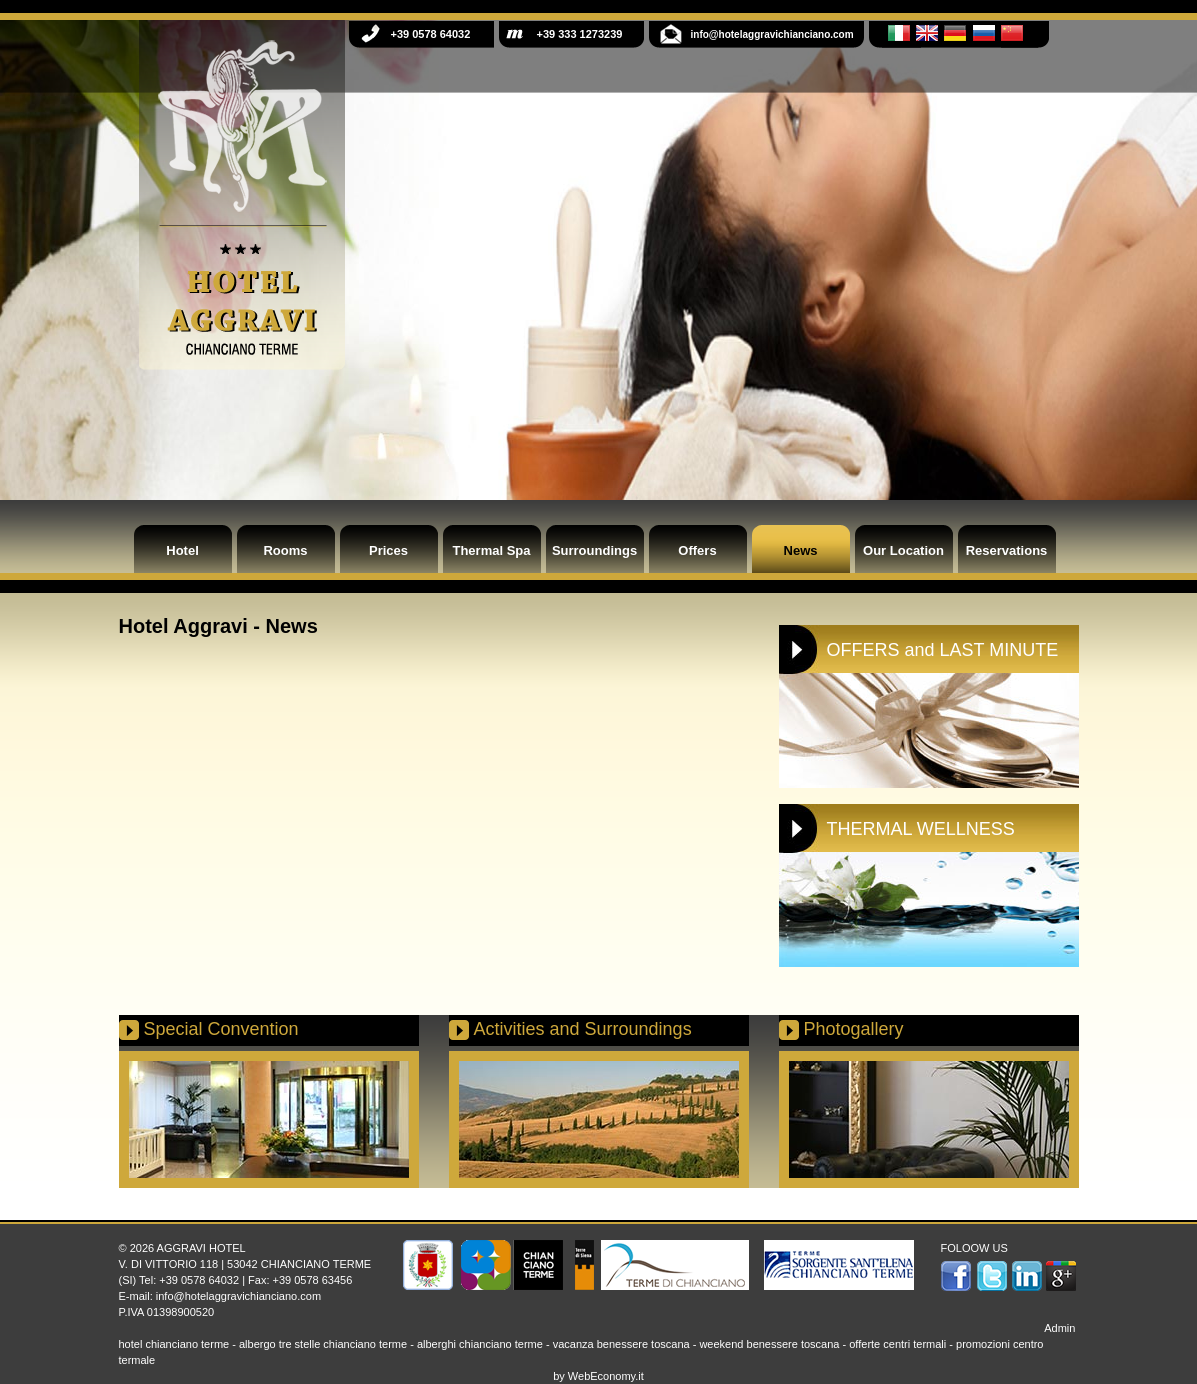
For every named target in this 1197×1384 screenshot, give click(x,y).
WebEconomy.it (606, 1376)
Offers (697, 550)
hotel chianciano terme (174, 1344)
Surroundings (594, 550)
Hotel (182, 550)
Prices (388, 550)
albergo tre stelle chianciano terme (323, 1344)
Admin (1059, 1328)
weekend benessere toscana (769, 1344)
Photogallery (854, 1029)
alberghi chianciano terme (480, 1344)
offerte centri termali (897, 1344)
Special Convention (221, 1029)
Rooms (285, 550)
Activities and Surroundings (583, 1029)
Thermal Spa (491, 550)
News (801, 550)
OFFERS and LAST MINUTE (943, 650)
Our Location (903, 550)
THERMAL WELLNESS (921, 829)
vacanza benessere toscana (621, 1344)
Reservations (1007, 550)
